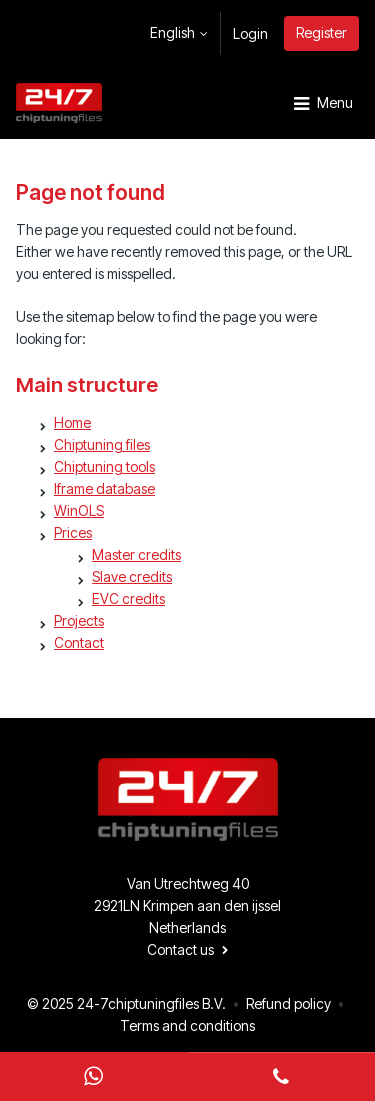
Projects (79, 620)
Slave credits (132, 576)
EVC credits (128, 598)
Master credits (136, 554)
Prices (73, 532)
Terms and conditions (187, 1025)
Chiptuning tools (104, 466)
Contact (79, 642)
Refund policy (288, 1003)
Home (72, 422)
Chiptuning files (102, 444)
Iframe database (104, 488)
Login (250, 33)
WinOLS (79, 510)
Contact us (180, 949)
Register (321, 32)
